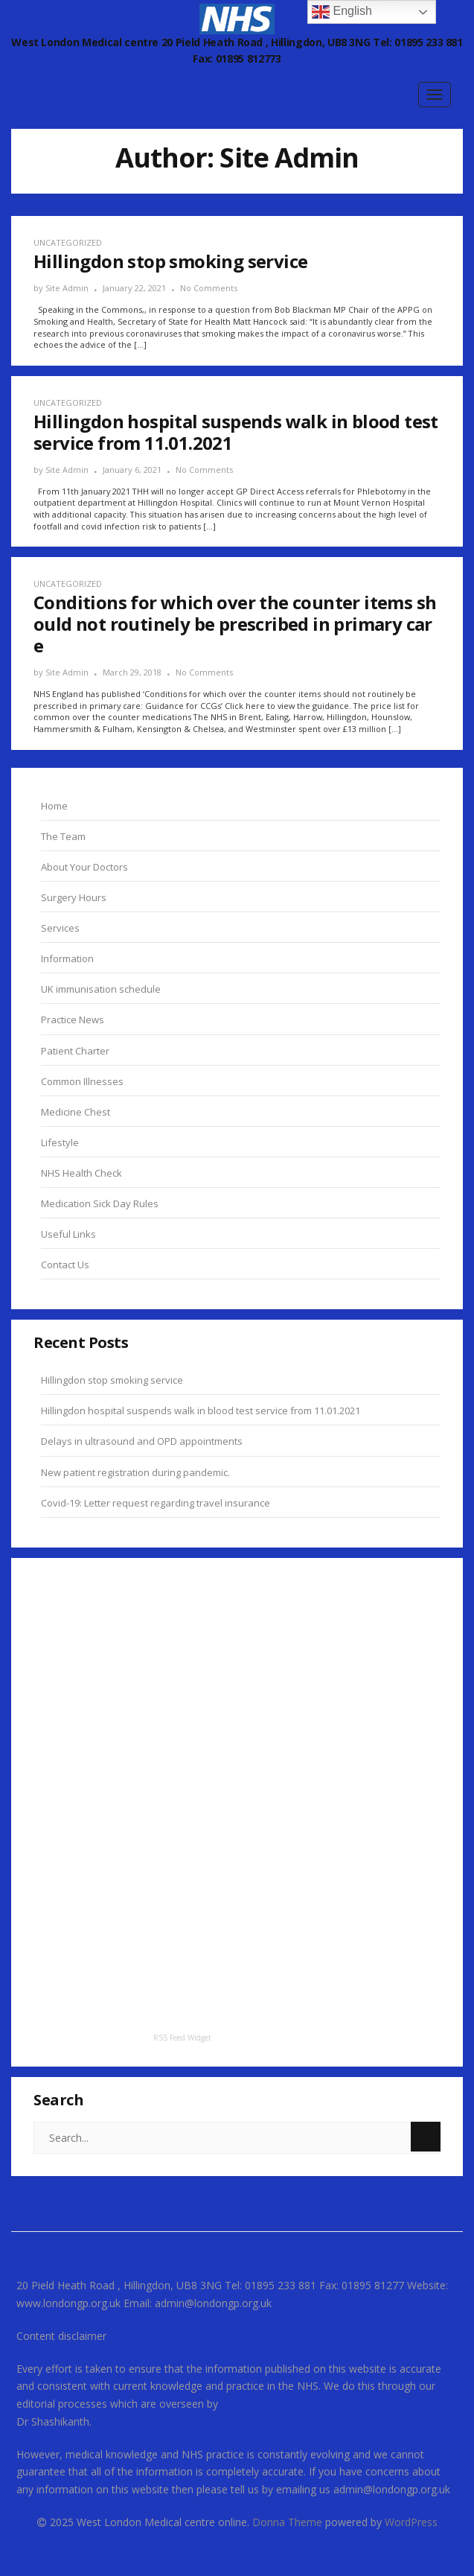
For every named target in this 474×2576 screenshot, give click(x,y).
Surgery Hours (73, 897)
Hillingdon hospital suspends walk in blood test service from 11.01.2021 (200, 1410)
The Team (63, 836)
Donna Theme (288, 2522)
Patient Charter (75, 1051)
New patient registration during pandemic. (135, 1472)
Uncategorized (67, 242)
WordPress (411, 2522)
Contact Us (65, 1264)
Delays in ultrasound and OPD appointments (142, 1441)
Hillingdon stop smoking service (112, 1380)
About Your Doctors (84, 867)
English (342, 12)
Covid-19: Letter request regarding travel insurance (155, 1503)
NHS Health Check (81, 1173)
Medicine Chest (75, 1112)
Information (67, 958)
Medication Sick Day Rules (99, 1203)
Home (54, 805)
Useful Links (68, 1234)
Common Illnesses (82, 1081)
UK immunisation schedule (101, 989)
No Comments (208, 287)
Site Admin (67, 287)
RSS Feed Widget (182, 2037)
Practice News (72, 1019)
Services (60, 928)
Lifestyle (60, 1142)
